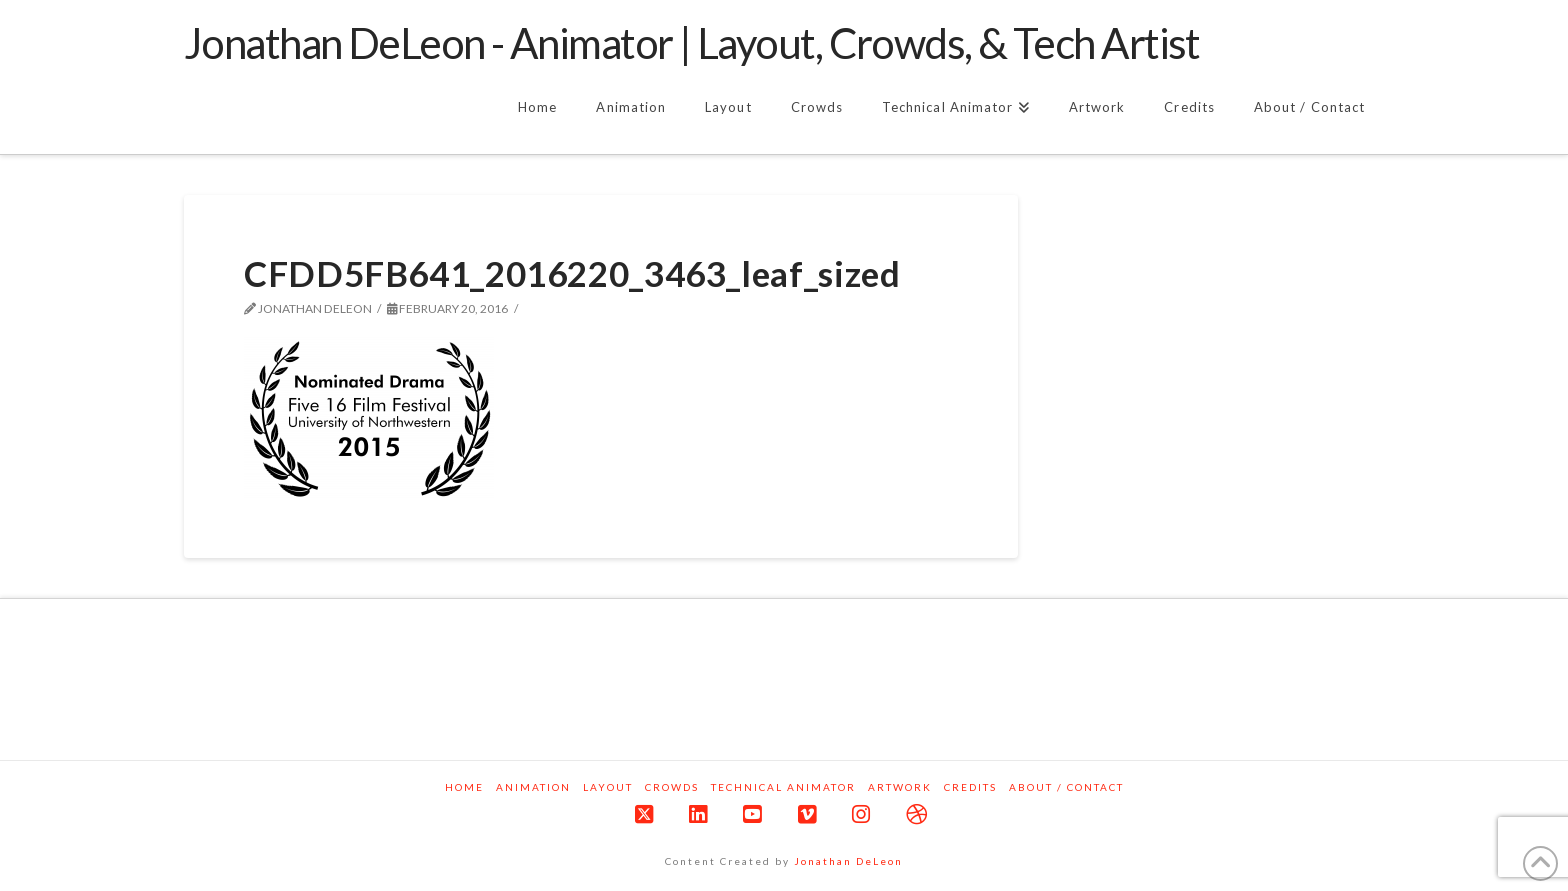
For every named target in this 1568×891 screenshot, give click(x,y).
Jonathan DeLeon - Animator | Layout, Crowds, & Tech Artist (692, 43)
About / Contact (1066, 787)
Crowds (672, 787)
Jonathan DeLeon (848, 861)
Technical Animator (783, 787)
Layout (608, 787)
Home (464, 787)
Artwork (900, 787)
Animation (533, 787)
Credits (970, 787)
